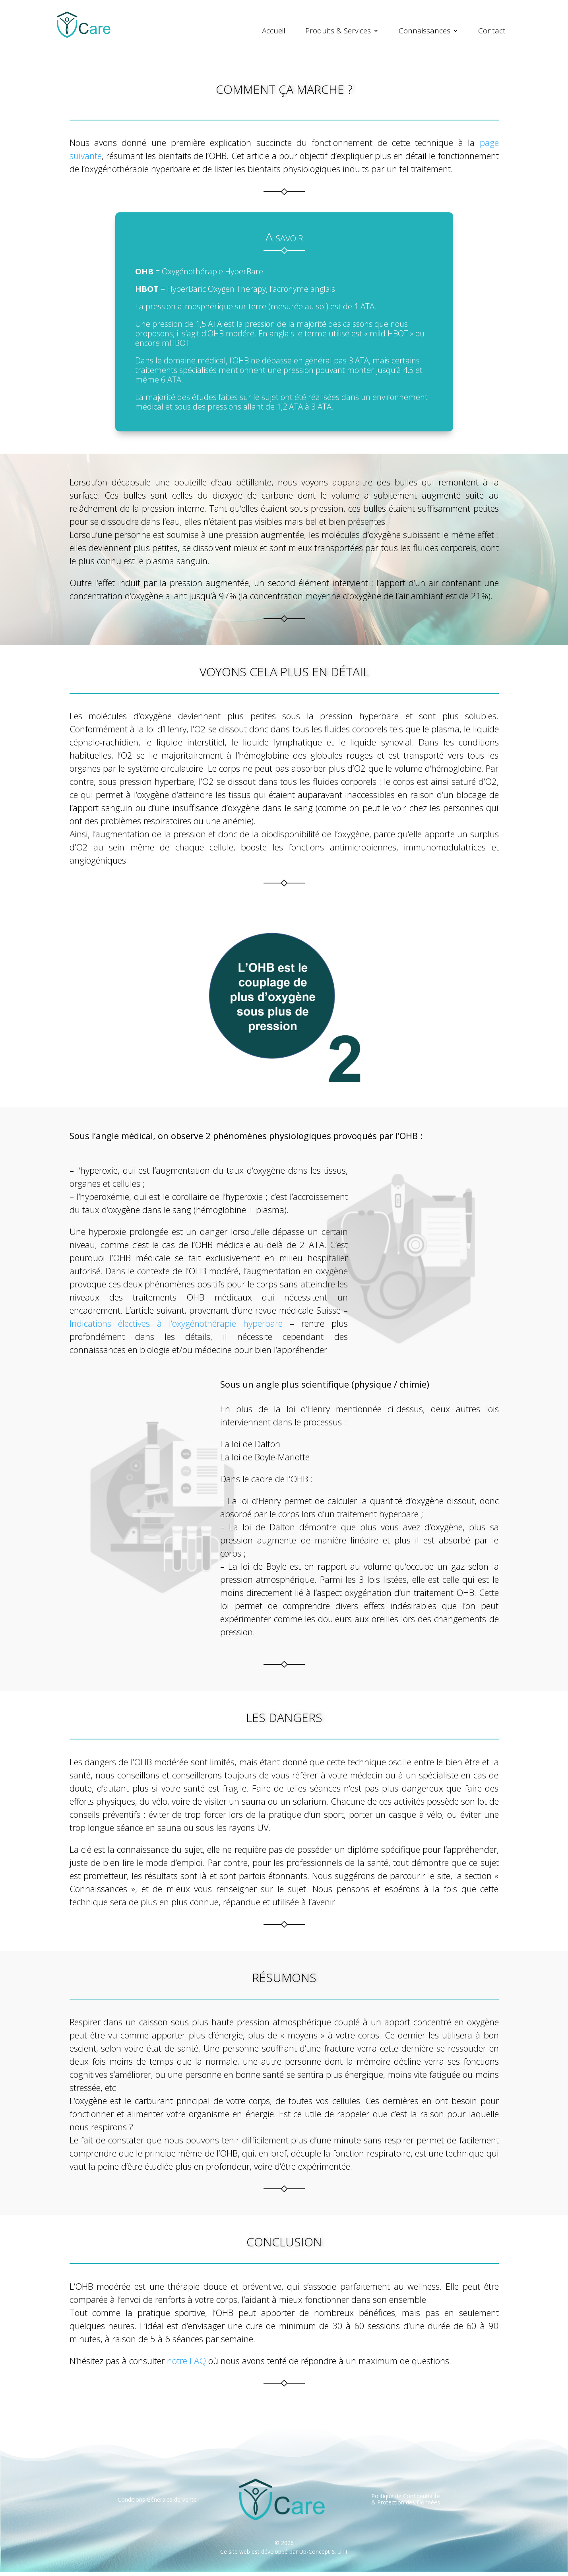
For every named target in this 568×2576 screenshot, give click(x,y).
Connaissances (424, 30)
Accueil (273, 30)
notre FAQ (186, 2364)
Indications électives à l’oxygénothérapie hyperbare (176, 1327)
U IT (342, 2555)
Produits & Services (338, 30)
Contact (492, 30)
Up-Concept (314, 2555)
